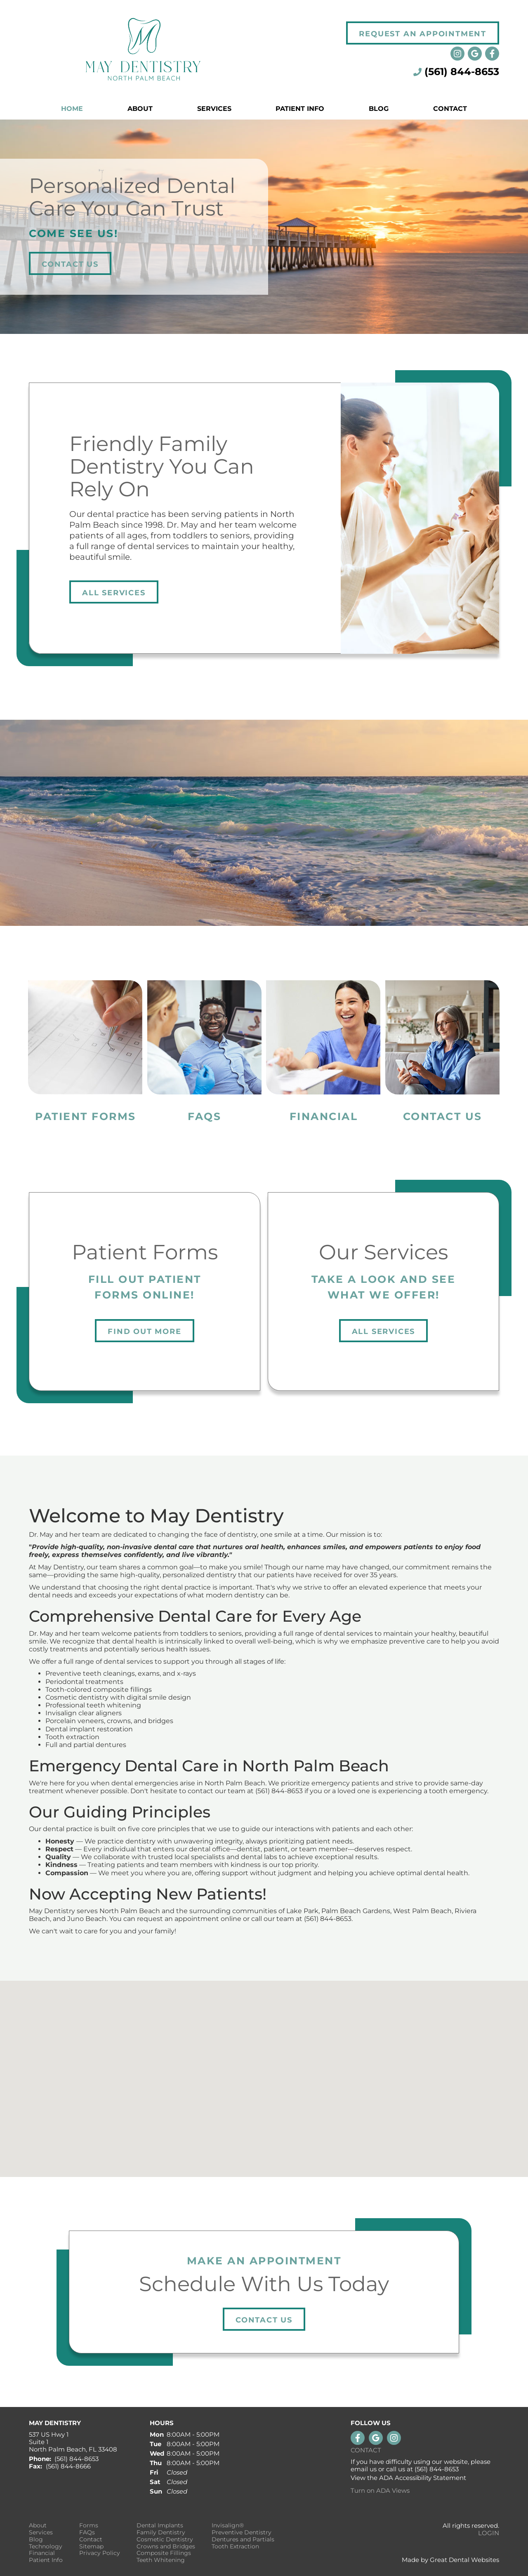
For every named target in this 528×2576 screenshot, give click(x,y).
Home (72, 109)
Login (488, 2533)
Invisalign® (228, 2525)
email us (364, 2469)
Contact (450, 109)
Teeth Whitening (161, 2560)
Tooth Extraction (235, 2546)
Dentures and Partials (243, 2539)
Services (214, 109)
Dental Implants (160, 2525)
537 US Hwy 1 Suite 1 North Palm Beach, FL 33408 (73, 2442)
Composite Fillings (164, 2553)
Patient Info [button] (300, 109)
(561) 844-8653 (461, 71)
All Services (114, 592)
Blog (379, 109)
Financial (42, 2553)
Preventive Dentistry (241, 2532)
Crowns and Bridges (166, 2546)
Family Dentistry (161, 2532)
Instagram (457, 54)
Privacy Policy (99, 2553)
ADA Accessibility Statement (422, 2478)
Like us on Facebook (492, 54)
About (38, 2525)
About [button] (140, 109)
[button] (264, 2071)
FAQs (87, 2532)
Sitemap (91, 2546)
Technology (45, 2546)
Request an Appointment (422, 33)
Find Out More (144, 1331)
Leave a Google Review (475, 54)
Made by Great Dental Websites (450, 2560)
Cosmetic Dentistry (165, 2539)
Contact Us (70, 264)
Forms (88, 2525)
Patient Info (46, 2560)
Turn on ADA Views (380, 2490)
